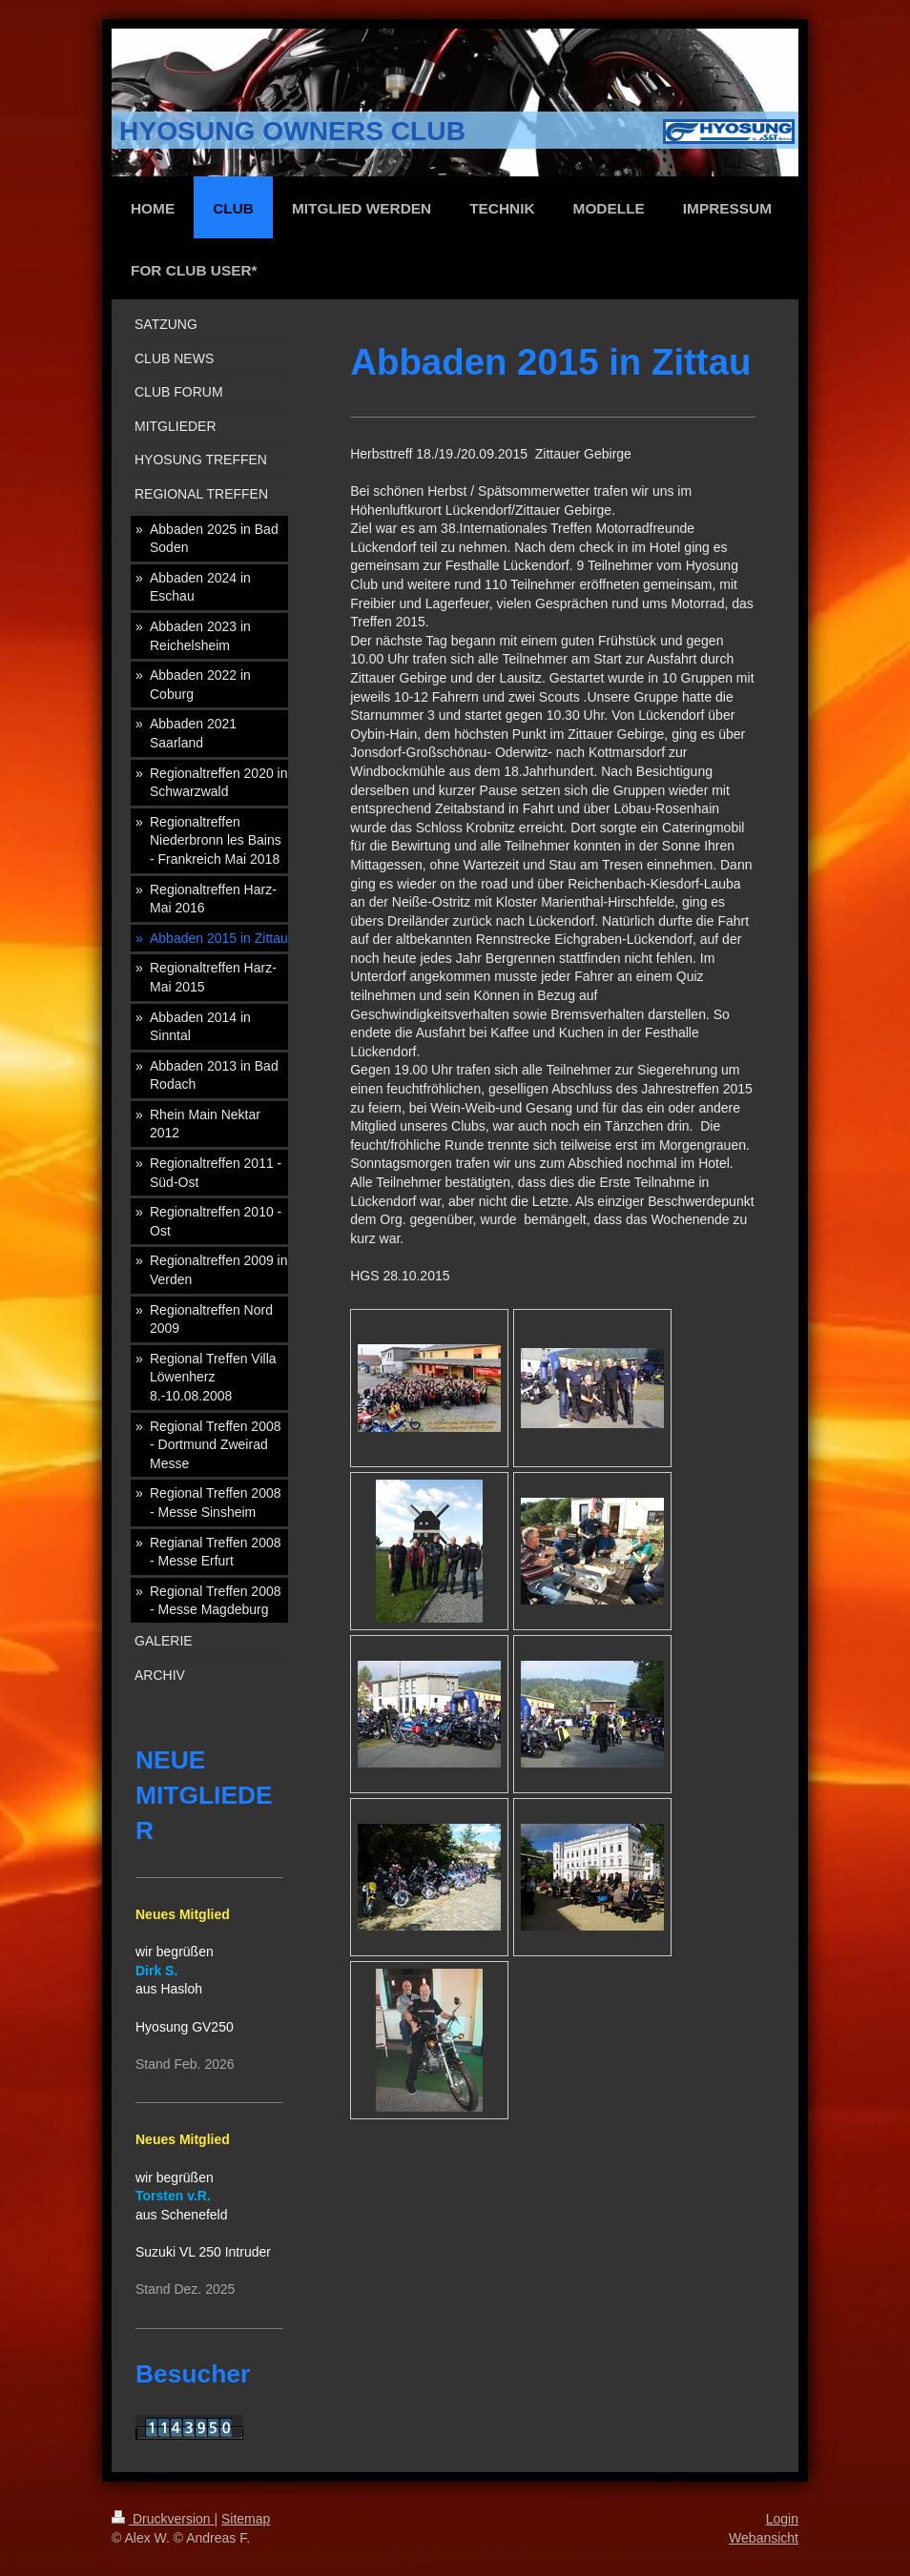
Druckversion (163, 2518)
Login (782, 2518)
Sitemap (245, 2518)
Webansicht (763, 2537)
